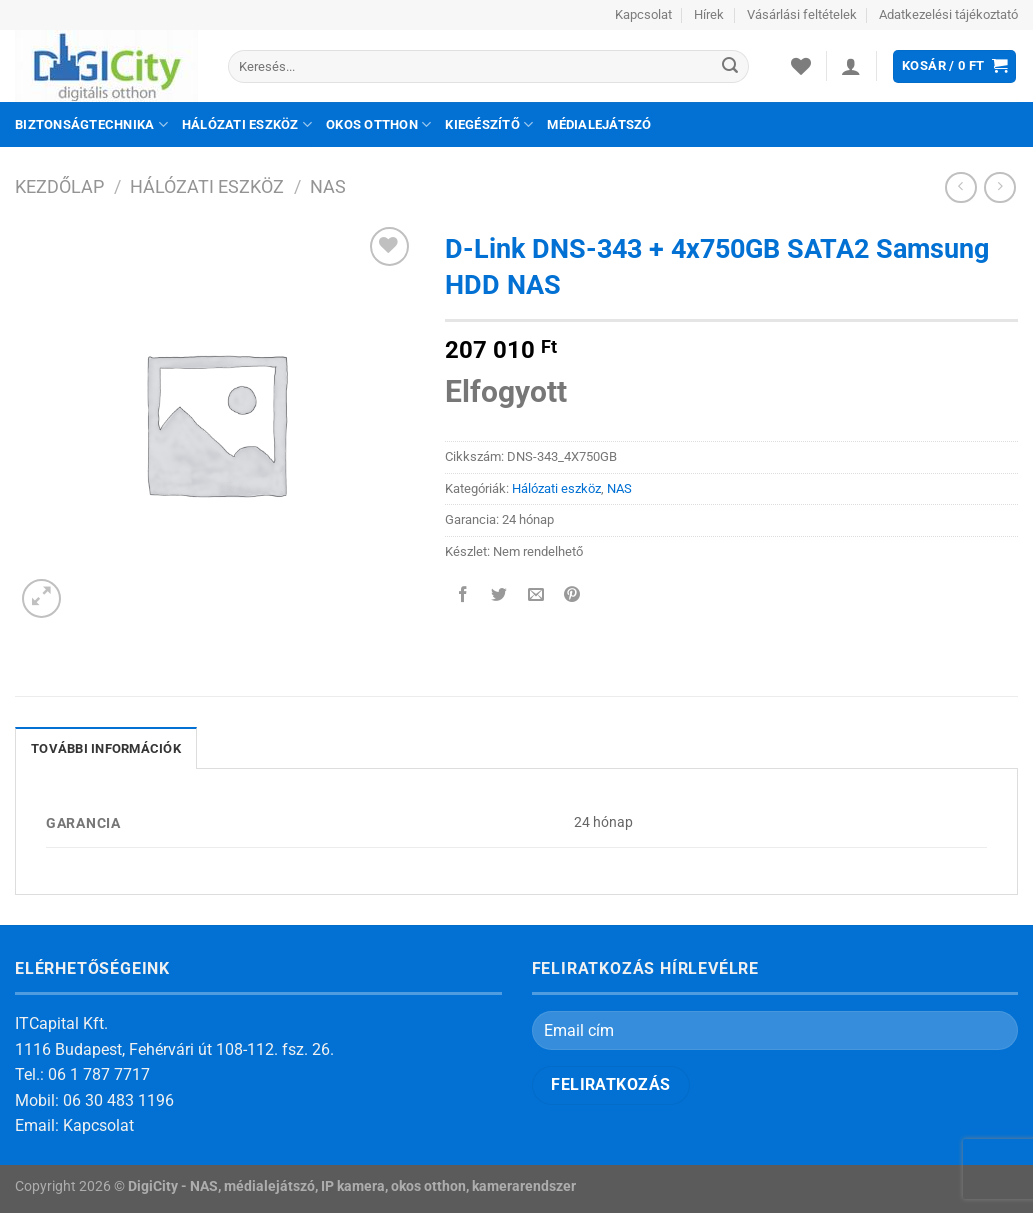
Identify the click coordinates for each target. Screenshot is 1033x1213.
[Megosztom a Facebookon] (463, 596)
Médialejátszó (599, 124)
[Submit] (730, 67)
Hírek (709, 14)
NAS (328, 186)
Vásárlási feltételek (802, 14)
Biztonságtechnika (91, 124)
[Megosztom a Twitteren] (499, 596)
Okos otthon (378, 124)
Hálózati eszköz (247, 124)
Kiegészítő (489, 124)
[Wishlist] (801, 66)
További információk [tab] (106, 748)
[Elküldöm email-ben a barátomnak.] (535, 596)
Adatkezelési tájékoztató (948, 14)
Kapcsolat (643, 14)
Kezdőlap (59, 186)
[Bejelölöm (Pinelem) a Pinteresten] (571, 596)
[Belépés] (851, 66)
